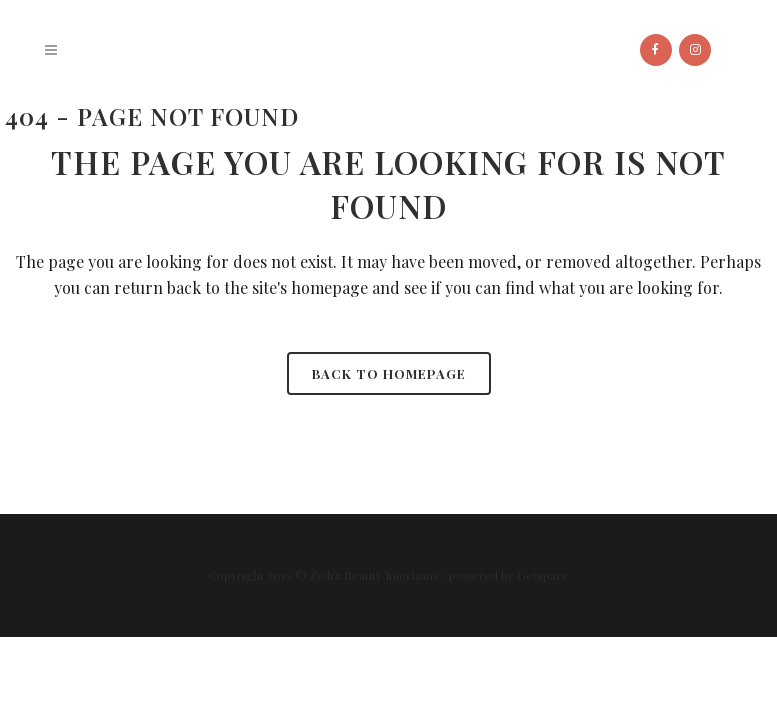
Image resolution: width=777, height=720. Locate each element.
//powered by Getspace (505, 575)
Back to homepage (389, 373)
